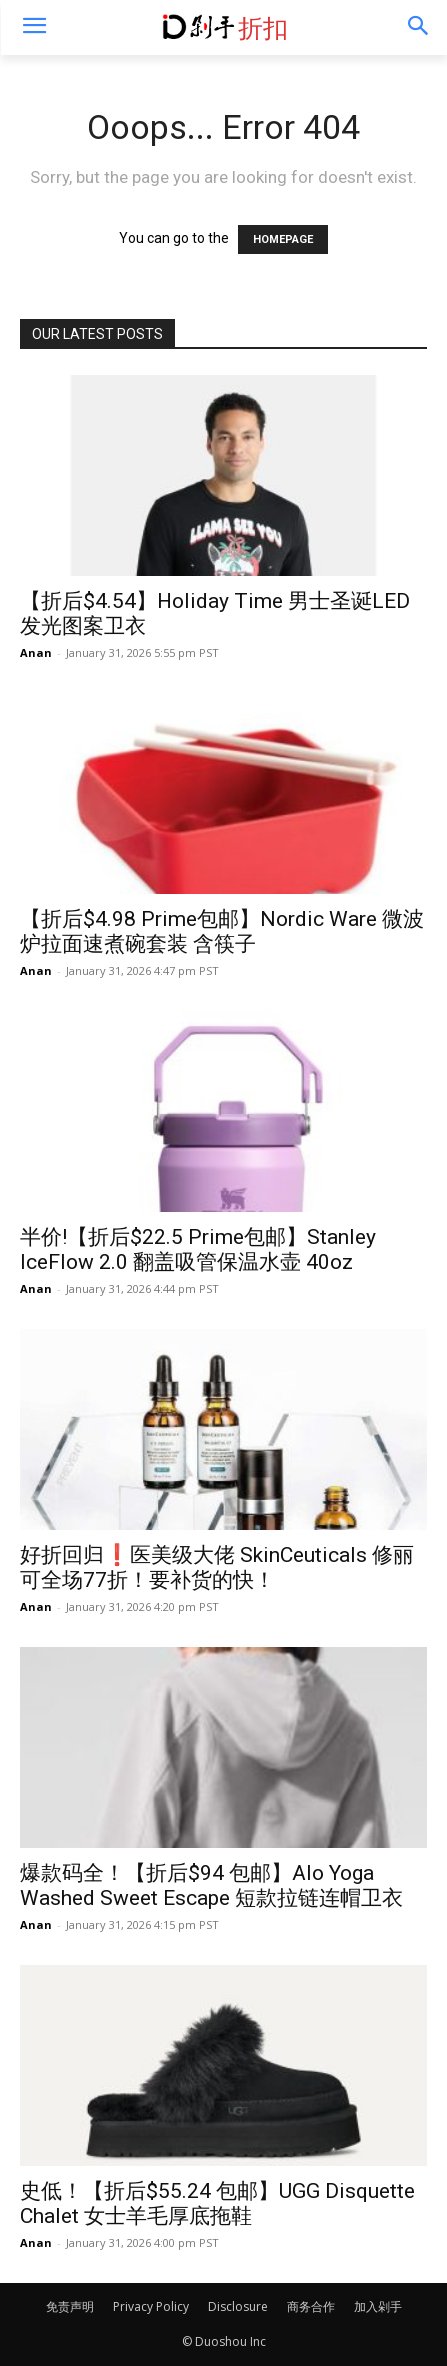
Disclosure (238, 2306)
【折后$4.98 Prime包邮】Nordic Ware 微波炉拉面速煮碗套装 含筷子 (222, 931)
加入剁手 (378, 2306)
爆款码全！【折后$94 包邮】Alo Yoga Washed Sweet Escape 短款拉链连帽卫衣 (211, 1885)
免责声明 (70, 2306)
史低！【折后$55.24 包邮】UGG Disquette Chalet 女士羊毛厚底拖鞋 (217, 2203)
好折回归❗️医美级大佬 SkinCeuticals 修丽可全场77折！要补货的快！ (217, 1567)
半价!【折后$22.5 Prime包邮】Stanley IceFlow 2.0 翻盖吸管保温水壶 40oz (198, 1249)
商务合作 (311, 2306)
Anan (36, 652)
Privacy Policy (151, 2306)
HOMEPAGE (283, 239)
